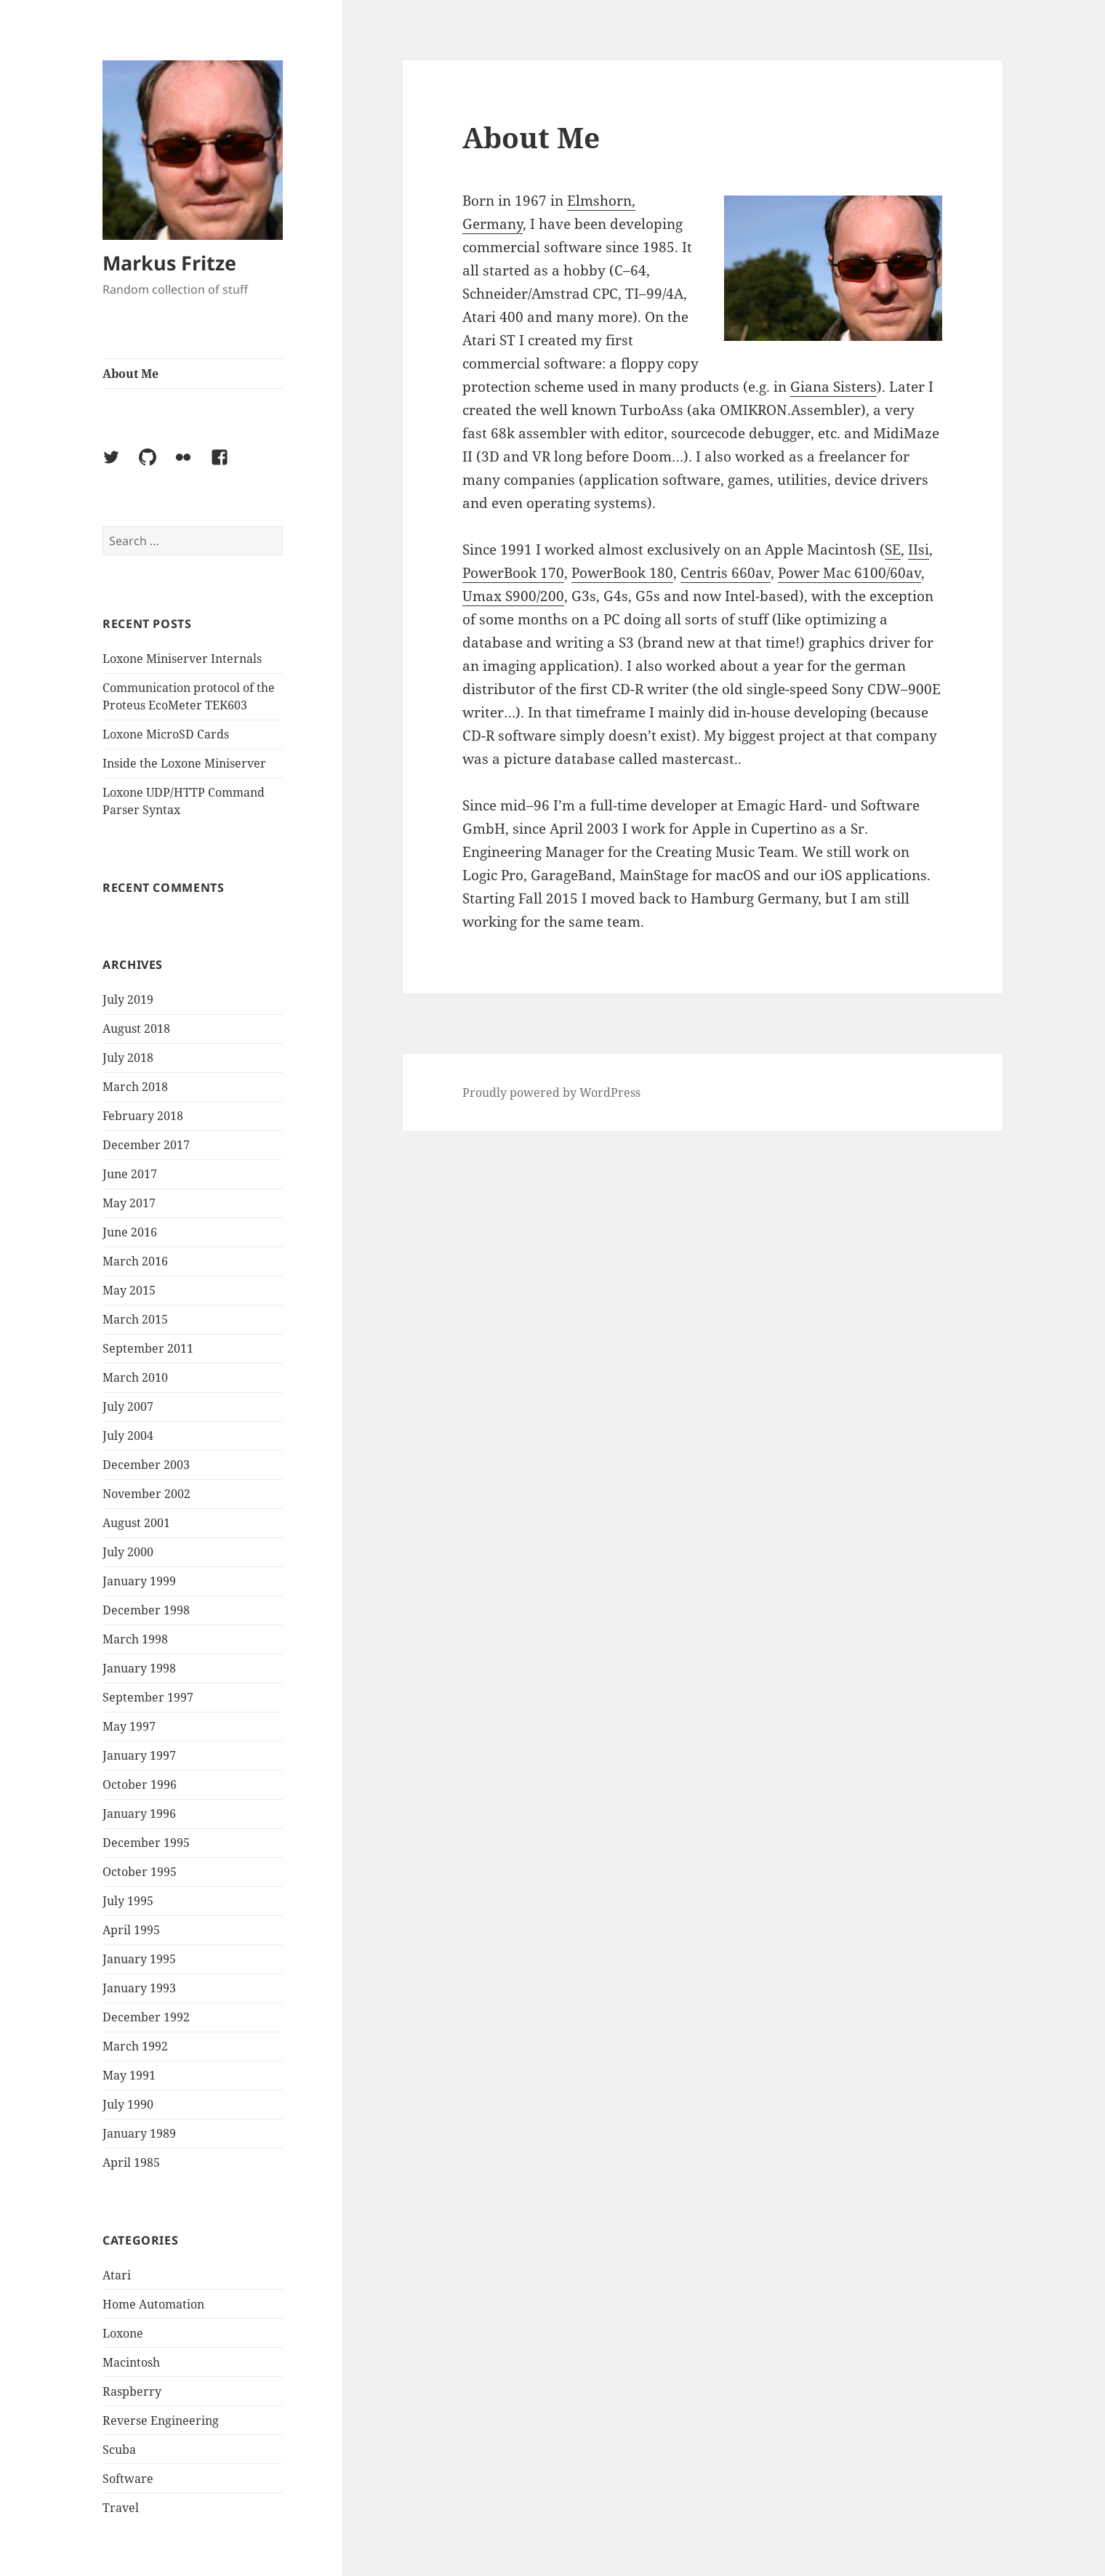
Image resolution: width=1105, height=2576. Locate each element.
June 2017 (130, 1174)
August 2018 (136, 1029)
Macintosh (131, 2362)
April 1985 (131, 2162)
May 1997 (129, 1726)
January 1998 (139, 1668)
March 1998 (135, 1639)
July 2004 (128, 1436)
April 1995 (131, 1930)
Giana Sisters (833, 386)
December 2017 (146, 1145)
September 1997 (148, 1697)
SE (893, 549)
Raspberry (132, 2391)
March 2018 (135, 1087)
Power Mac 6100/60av (849, 572)
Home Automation (153, 2304)
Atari (117, 2275)
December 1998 (146, 1610)
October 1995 (140, 1872)
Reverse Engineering (161, 2420)
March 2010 (135, 1377)
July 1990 (128, 2104)
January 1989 (139, 2133)
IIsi (918, 549)
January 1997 (139, 1755)
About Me (130, 374)
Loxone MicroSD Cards (166, 734)
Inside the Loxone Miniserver (184, 763)
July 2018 (128, 1058)
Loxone (123, 2333)
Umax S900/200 (513, 596)
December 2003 (146, 1465)
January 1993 (139, 1988)
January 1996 (139, 1814)
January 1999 (139, 1581)
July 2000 (128, 1552)
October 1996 (140, 1784)
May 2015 (129, 1290)
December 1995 (146, 1843)
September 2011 (148, 1348)
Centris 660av (725, 572)
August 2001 (136, 1523)
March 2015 (135, 1319)
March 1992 (135, 2046)
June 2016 (130, 1232)
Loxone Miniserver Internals (182, 659)
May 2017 (129, 1203)
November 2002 (146, 1494)
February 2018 (143, 1116)
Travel (121, 2508)
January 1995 (139, 1959)
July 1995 (128, 1901)
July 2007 (128, 1406)
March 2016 (135, 1261)
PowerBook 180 (622, 572)
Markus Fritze (169, 262)
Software (128, 2479)
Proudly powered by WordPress (551, 1092)
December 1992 (146, 2017)
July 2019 (128, 999)
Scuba (119, 2450)
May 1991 (129, 2075)
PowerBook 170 (513, 572)
